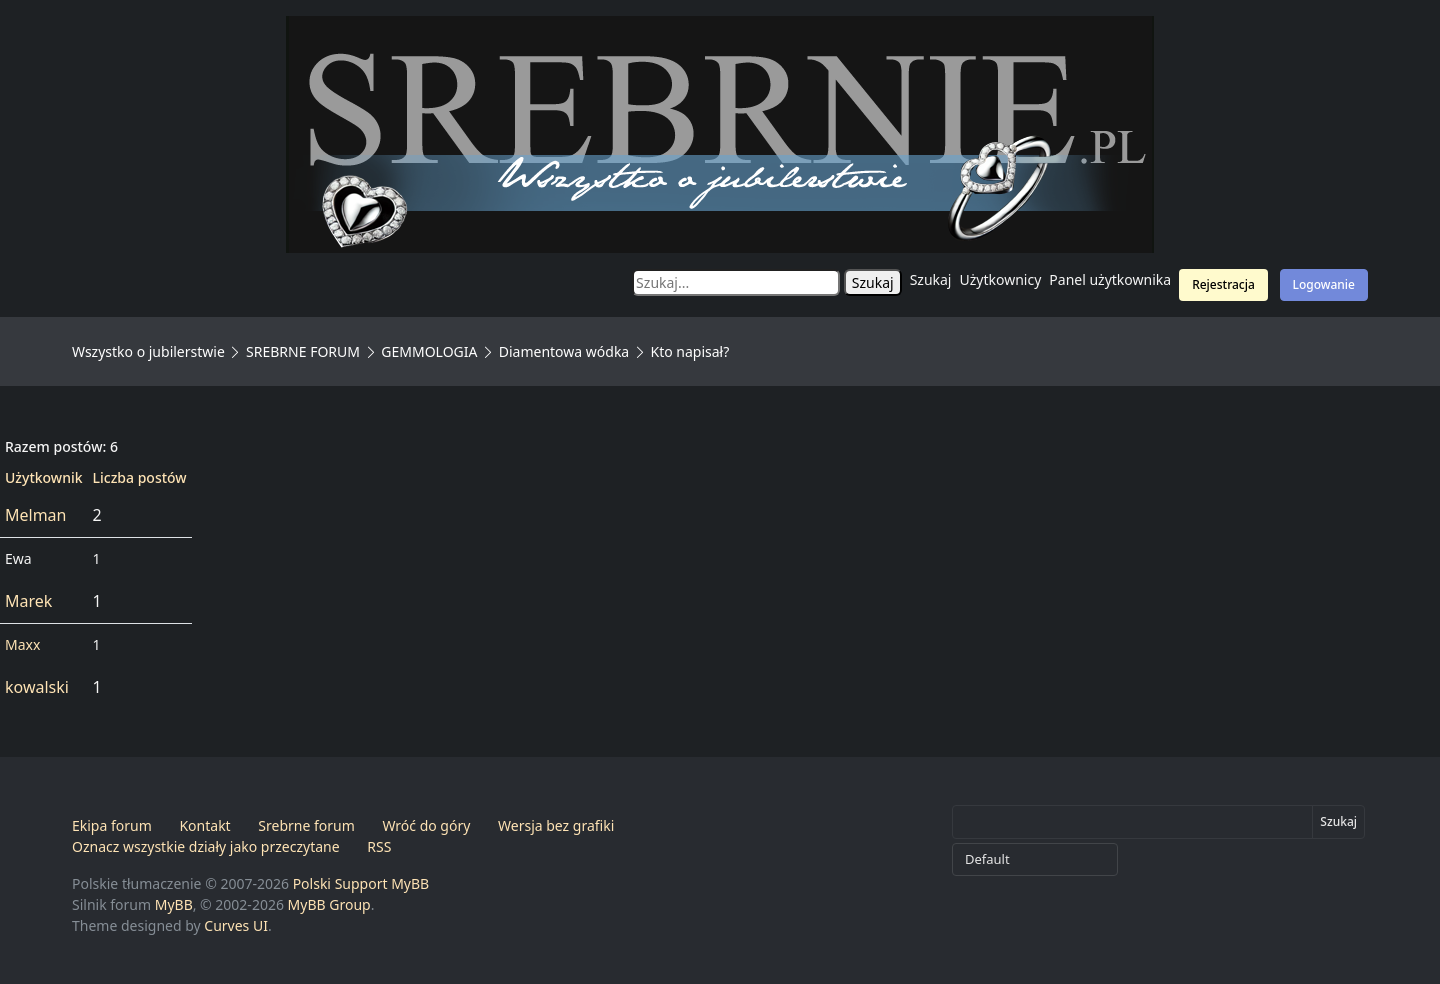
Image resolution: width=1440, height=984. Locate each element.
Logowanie (1324, 284)
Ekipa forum (112, 825)
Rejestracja (1223, 284)
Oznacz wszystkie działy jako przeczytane (206, 846)
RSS (379, 846)
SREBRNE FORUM (303, 351)
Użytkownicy (1001, 279)
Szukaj (931, 279)
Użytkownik (44, 477)
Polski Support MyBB (361, 883)
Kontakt (204, 825)
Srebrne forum (306, 825)
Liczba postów (140, 477)
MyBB (174, 904)
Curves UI (236, 925)
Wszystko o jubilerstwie (148, 351)
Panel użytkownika (1110, 279)
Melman (36, 515)
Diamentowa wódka (564, 351)
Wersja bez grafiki (556, 825)
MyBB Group (329, 904)
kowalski (37, 687)
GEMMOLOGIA (429, 351)
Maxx (22, 644)
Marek (28, 601)
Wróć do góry (426, 825)
